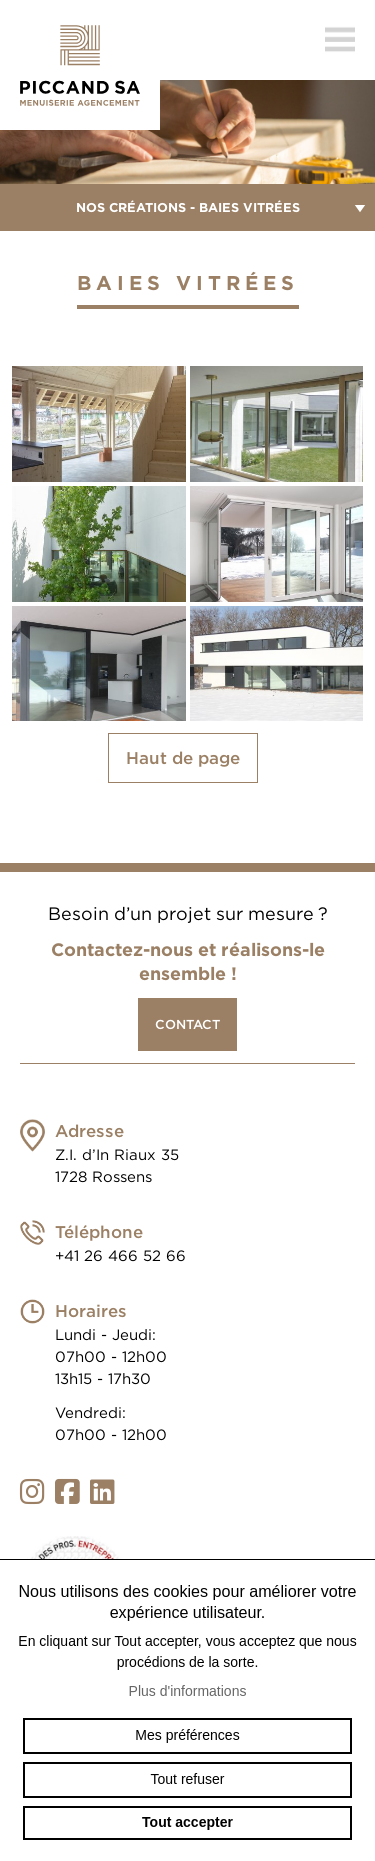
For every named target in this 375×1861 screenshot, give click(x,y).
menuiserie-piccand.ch (80, 65)
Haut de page (183, 758)
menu (340, 40)
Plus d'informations (188, 1691)
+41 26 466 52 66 (120, 1256)
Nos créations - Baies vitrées (187, 207)
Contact (187, 1024)
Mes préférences (187, 1735)
